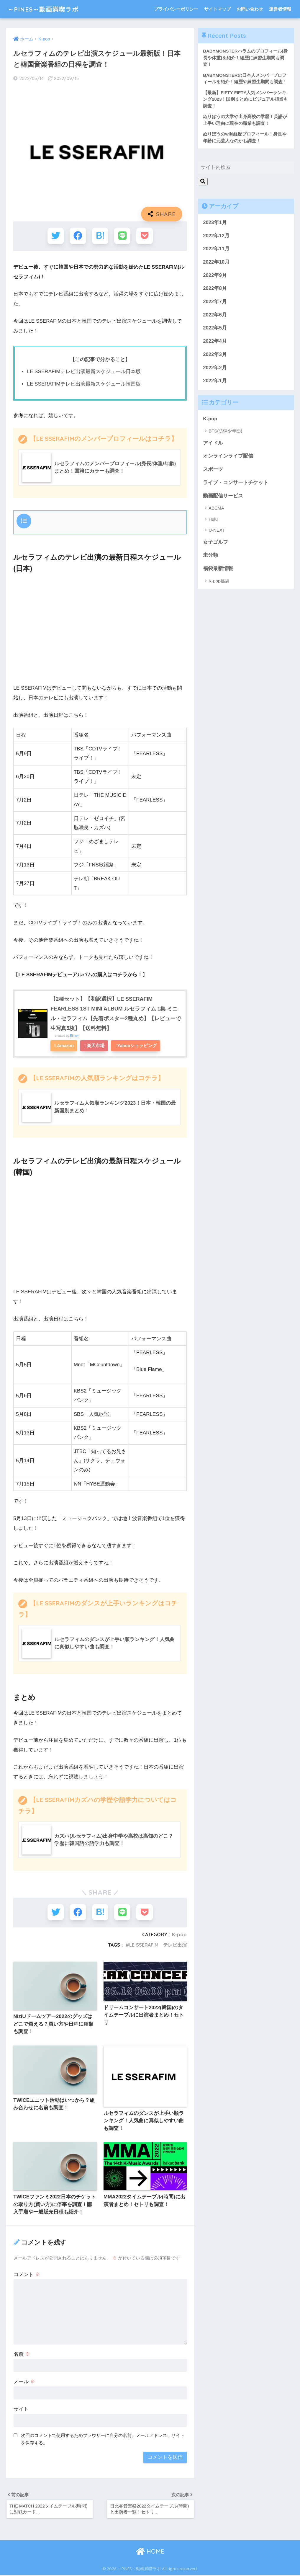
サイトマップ (217, 9)
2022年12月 (216, 236)
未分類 (210, 556)
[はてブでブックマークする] (100, 236)
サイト (21, 2409)
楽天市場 (96, 1045)
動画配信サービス (223, 496)
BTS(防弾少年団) (225, 431)
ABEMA (216, 508)
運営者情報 (280, 9)
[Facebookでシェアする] (78, 236)
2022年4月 (215, 342)
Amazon (66, 1045)
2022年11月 (216, 249)
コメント (27, 2274)
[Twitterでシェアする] (56, 236)
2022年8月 (215, 289)
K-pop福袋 (219, 581)
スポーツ (213, 470)
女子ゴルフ (215, 542)
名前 (22, 2354)
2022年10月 (216, 262)
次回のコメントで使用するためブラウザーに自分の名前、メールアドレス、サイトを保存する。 (103, 2439)
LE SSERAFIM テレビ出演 (158, 1944)
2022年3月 (215, 355)
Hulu (213, 519)
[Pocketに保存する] (143, 236)
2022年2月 (215, 368)
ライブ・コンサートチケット (235, 483)
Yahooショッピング (138, 1045)
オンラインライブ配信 (228, 456)
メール (24, 2381)
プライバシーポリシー (176, 9)
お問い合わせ (250, 9)
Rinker (74, 1035)
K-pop (179, 1934)
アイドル (213, 443)
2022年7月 (215, 302)
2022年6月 (215, 315)
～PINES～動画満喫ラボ (46, 9)
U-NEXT (217, 530)
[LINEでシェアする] (122, 236)
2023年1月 (215, 223)
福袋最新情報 (218, 569)
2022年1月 (215, 381)
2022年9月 (215, 275)
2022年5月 (215, 328)
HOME (150, 2552)
